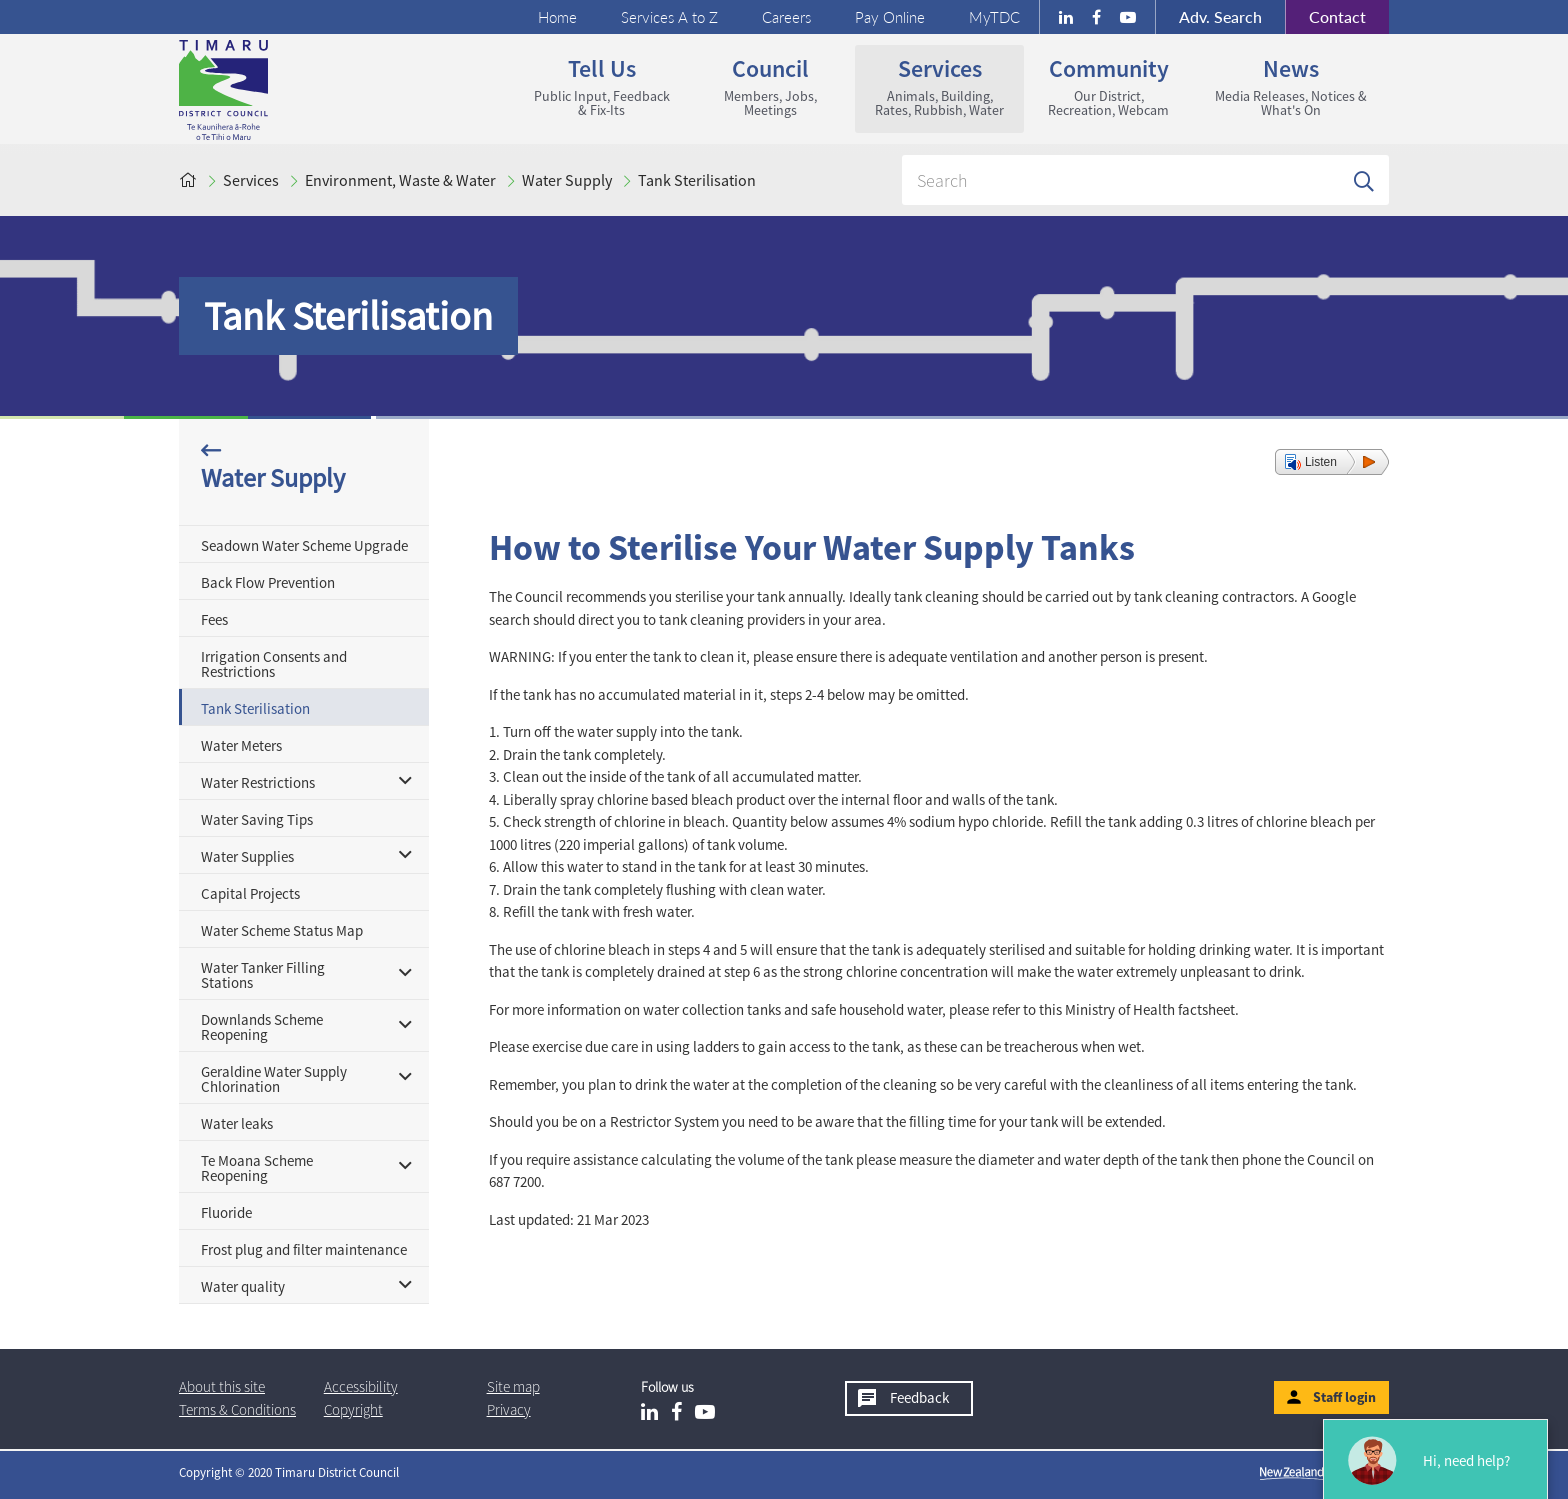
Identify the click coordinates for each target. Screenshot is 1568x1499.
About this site (222, 1386)
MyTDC (994, 17)
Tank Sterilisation (697, 180)
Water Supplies (247, 856)
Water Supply (567, 180)
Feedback (919, 1397)
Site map (513, 1386)
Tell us (601, 86)
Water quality (243, 1286)
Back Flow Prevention (268, 582)
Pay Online (890, 17)
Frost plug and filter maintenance (304, 1249)
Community (1108, 86)
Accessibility (361, 1386)
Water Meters (241, 745)
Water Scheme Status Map (282, 930)
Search (1220, 16)
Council (770, 86)
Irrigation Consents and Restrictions (274, 664)
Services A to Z (669, 17)
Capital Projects (250, 893)
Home (557, 17)
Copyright (353, 1409)
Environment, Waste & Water (400, 180)
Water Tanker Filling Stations (263, 975)
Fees (214, 619)
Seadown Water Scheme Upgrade (304, 545)
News (1291, 86)
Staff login (1344, 1397)
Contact (1325, 17)
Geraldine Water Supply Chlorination (274, 1079)
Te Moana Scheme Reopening (257, 1168)
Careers (786, 17)
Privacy (509, 1409)
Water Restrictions (258, 782)
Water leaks (237, 1123)
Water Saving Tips (257, 819)
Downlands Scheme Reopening (262, 1027)
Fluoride (226, 1212)
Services (939, 86)
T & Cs (237, 1409)
